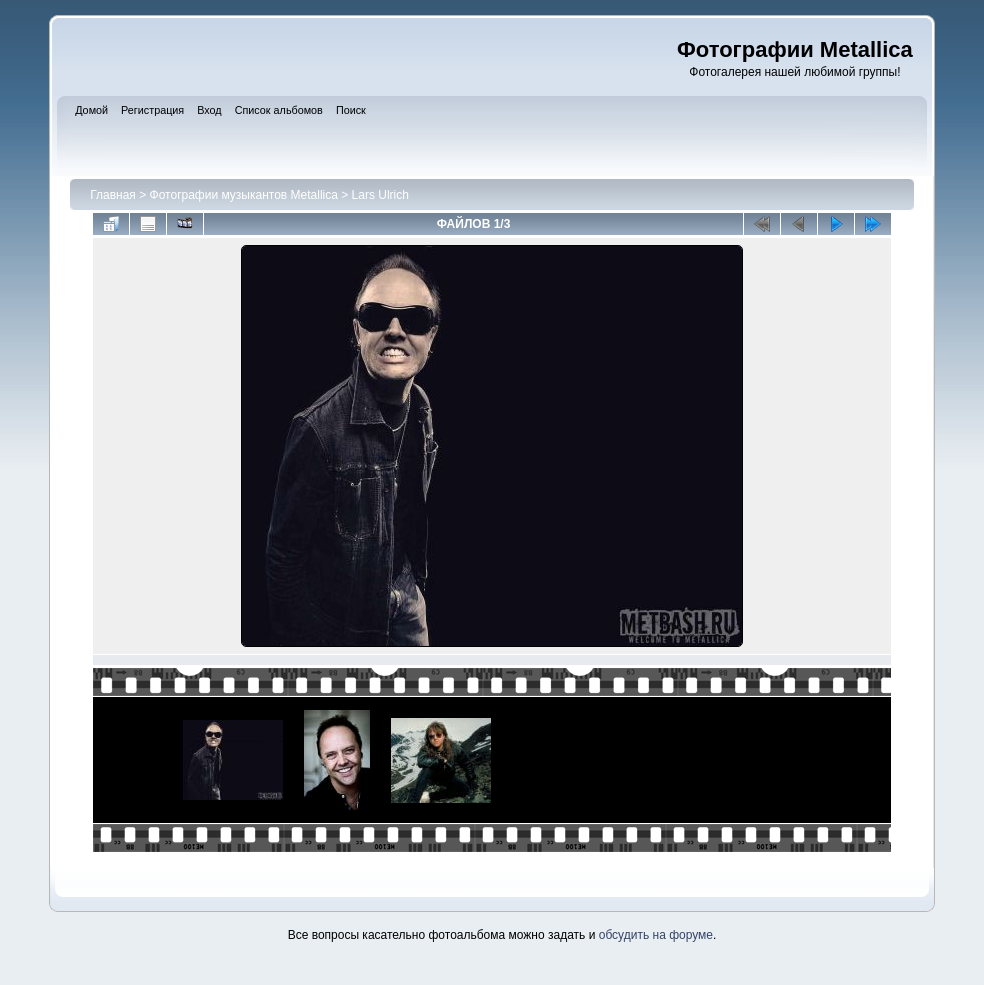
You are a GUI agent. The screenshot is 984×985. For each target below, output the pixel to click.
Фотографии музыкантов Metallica (244, 195)
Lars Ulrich (380, 195)
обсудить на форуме (656, 935)
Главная (113, 195)
